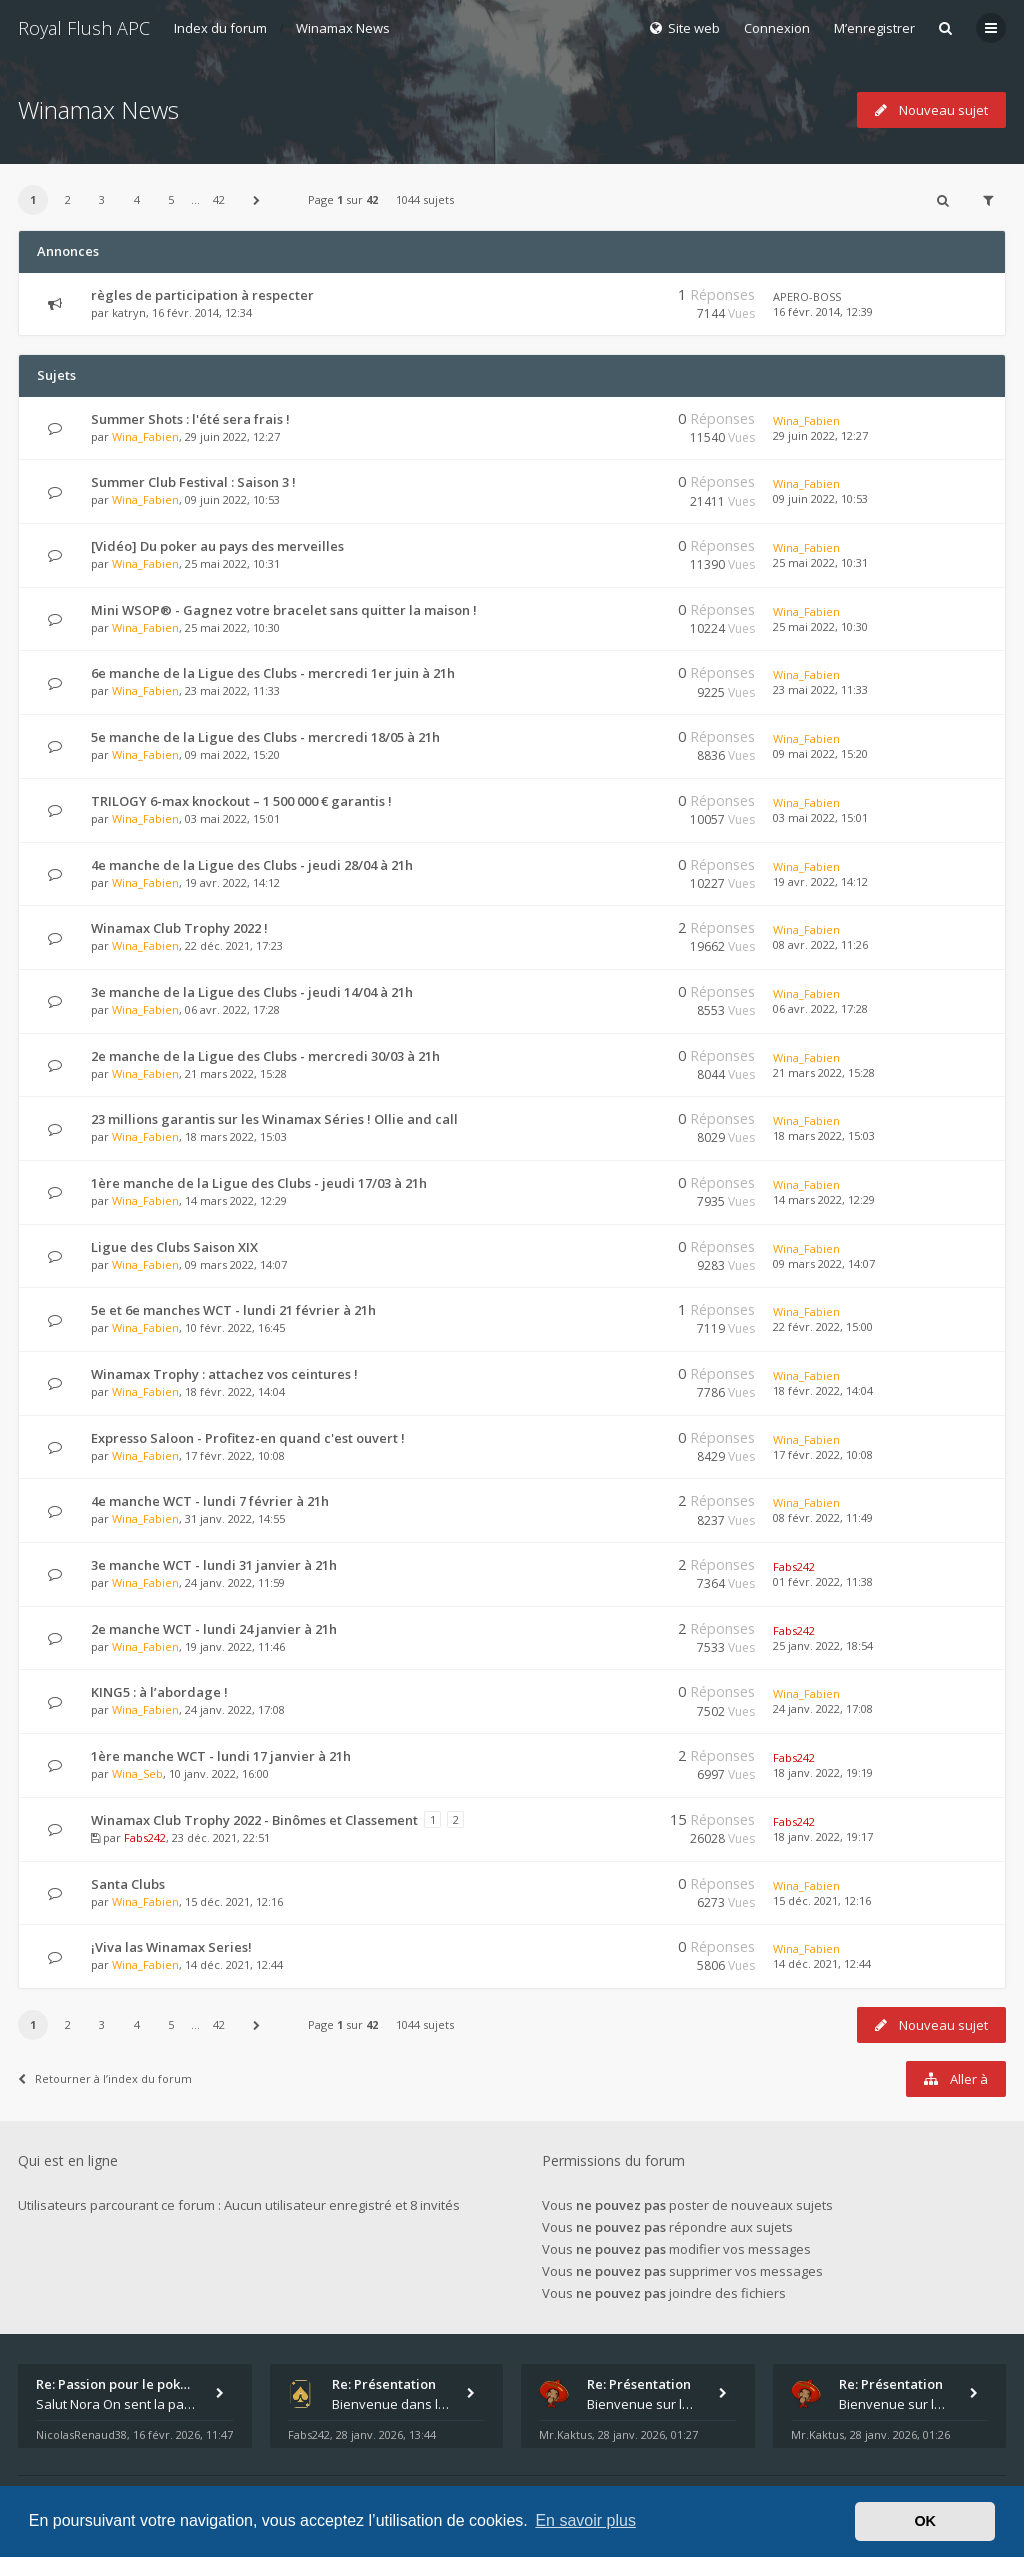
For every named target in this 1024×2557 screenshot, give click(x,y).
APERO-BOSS (807, 296)
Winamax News (343, 28)
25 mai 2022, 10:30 (820, 626)
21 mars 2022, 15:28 (824, 1072)
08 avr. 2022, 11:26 (820, 944)
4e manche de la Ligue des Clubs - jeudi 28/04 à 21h (252, 865)
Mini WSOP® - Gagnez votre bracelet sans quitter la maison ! (284, 610)
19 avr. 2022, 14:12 (820, 881)
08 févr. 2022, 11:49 (823, 1517)
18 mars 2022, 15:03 (824, 1135)
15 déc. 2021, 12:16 (822, 1900)
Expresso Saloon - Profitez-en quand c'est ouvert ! (248, 1438)
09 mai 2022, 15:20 (820, 753)
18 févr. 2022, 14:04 (823, 1390)
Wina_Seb (137, 1773)
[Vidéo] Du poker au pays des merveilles (217, 546)
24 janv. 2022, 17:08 (823, 1708)
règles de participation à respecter (202, 295)
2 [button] (68, 199)
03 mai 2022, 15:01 (820, 817)
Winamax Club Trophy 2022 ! (179, 928)
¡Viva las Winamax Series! (171, 1947)
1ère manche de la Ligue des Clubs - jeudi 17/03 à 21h (259, 1183)
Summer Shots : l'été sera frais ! (190, 419)
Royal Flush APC (84, 28)
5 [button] (171, 199)
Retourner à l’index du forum (105, 2078)
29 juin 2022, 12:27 (820, 435)
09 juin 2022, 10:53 (820, 498)
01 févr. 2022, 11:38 (823, 1581)
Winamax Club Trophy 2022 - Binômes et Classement (254, 1820)
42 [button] (219, 199)
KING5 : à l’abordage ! (159, 1692)
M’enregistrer (874, 28)
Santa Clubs (128, 1884)
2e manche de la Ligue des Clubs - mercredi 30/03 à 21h (265, 1056)
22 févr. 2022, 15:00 (823, 1326)
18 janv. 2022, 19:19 (823, 1772)
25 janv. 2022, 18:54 (823, 1645)
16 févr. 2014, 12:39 (823, 311)
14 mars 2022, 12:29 (824, 1199)
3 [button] (102, 199)
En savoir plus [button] (585, 2520)
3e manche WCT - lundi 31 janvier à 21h (214, 1565)
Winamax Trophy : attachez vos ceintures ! (224, 1374)
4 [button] (137, 199)
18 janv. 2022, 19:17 (823, 1836)
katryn (129, 312)
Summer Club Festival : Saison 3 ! (193, 482)
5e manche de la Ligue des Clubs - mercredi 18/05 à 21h (265, 737)
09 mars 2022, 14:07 (824, 1263)
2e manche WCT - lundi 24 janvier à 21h (214, 1629)
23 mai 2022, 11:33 (820, 689)
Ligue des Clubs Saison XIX (174, 1247)
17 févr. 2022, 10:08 (823, 1454)
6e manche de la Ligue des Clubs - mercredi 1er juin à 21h (273, 673)
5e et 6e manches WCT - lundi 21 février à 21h (233, 1310)
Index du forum (220, 28)
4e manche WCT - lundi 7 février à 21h (210, 1501)
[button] (257, 200)
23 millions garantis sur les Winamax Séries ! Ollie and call (274, 1119)
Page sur (343, 199)
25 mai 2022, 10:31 (820, 562)
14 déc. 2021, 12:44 (822, 1963)
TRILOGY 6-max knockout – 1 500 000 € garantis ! (241, 801)
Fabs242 (794, 1566)
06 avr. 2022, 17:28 (820, 1008)
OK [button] (925, 2521)
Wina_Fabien (145, 436)
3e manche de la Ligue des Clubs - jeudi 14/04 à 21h (252, 992)
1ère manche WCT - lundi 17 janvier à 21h (221, 1756)
